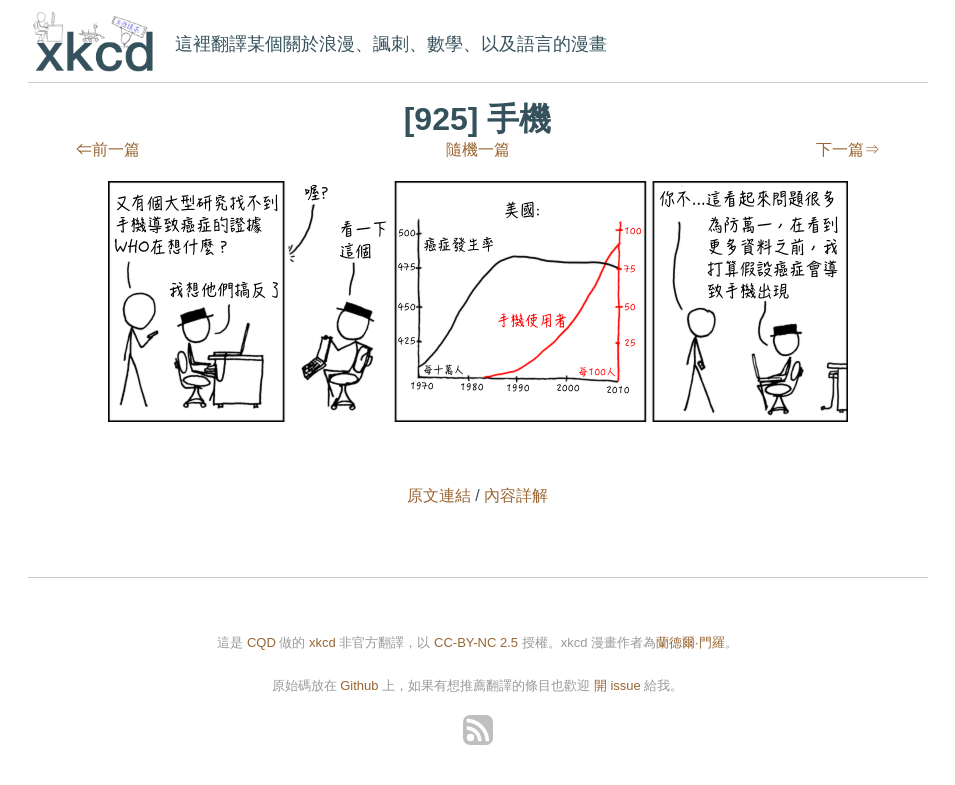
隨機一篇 (478, 149)
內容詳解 (516, 495)
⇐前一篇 (108, 149)
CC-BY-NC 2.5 (476, 642)
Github (359, 685)
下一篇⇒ (848, 149)
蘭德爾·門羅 (690, 642)
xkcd (97, 43)
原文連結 (439, 495)
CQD (261, 642)
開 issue (619, 685)
